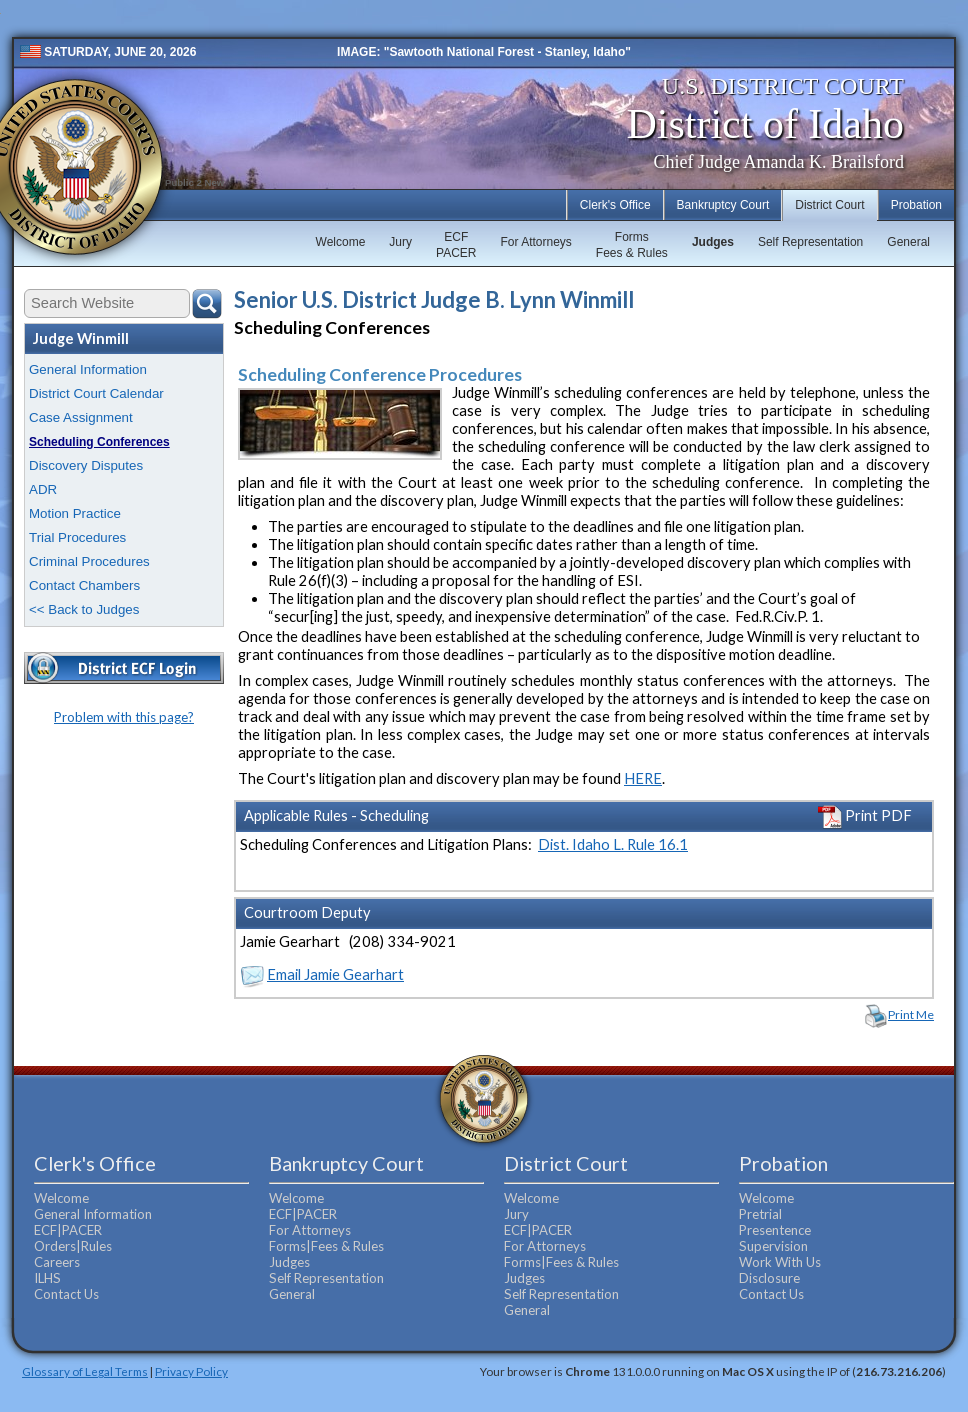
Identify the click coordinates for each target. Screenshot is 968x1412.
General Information (88, 369)
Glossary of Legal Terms (85, 1371)
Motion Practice (75, 513)
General (908, 242)
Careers (57, 1262)
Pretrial (760, 1214)
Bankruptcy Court (723, 205)
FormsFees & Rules (632, 245)
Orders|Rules (73, 1246)
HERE (643, 778)
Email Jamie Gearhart (335, 974)
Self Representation (810, 242)
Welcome (341, 242)
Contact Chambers (84, 585)
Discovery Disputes (86, 465)
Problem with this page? (124, 717)
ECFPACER (456, 245)
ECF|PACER (68, 1230)
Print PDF (865, 815)
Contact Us (66, 1294)
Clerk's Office (615, 205)
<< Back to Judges (84, 609)
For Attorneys (535, 242)
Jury (400, 242)
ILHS (47, 1278)
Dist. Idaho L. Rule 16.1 (613, 844)
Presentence (775, 1230)
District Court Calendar (96, 393)
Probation (916, 205)
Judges (713, 242)
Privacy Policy (191, 1371)
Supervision (773, 1246)
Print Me (911, 1014)
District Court (829, 205)
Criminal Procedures (89, 561)
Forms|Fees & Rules (326, 1246)
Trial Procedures (77, 537)
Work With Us (780, 1262)
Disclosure (769, 1278)
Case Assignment (81, 417)
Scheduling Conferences (99, 442)
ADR (43, 489)
